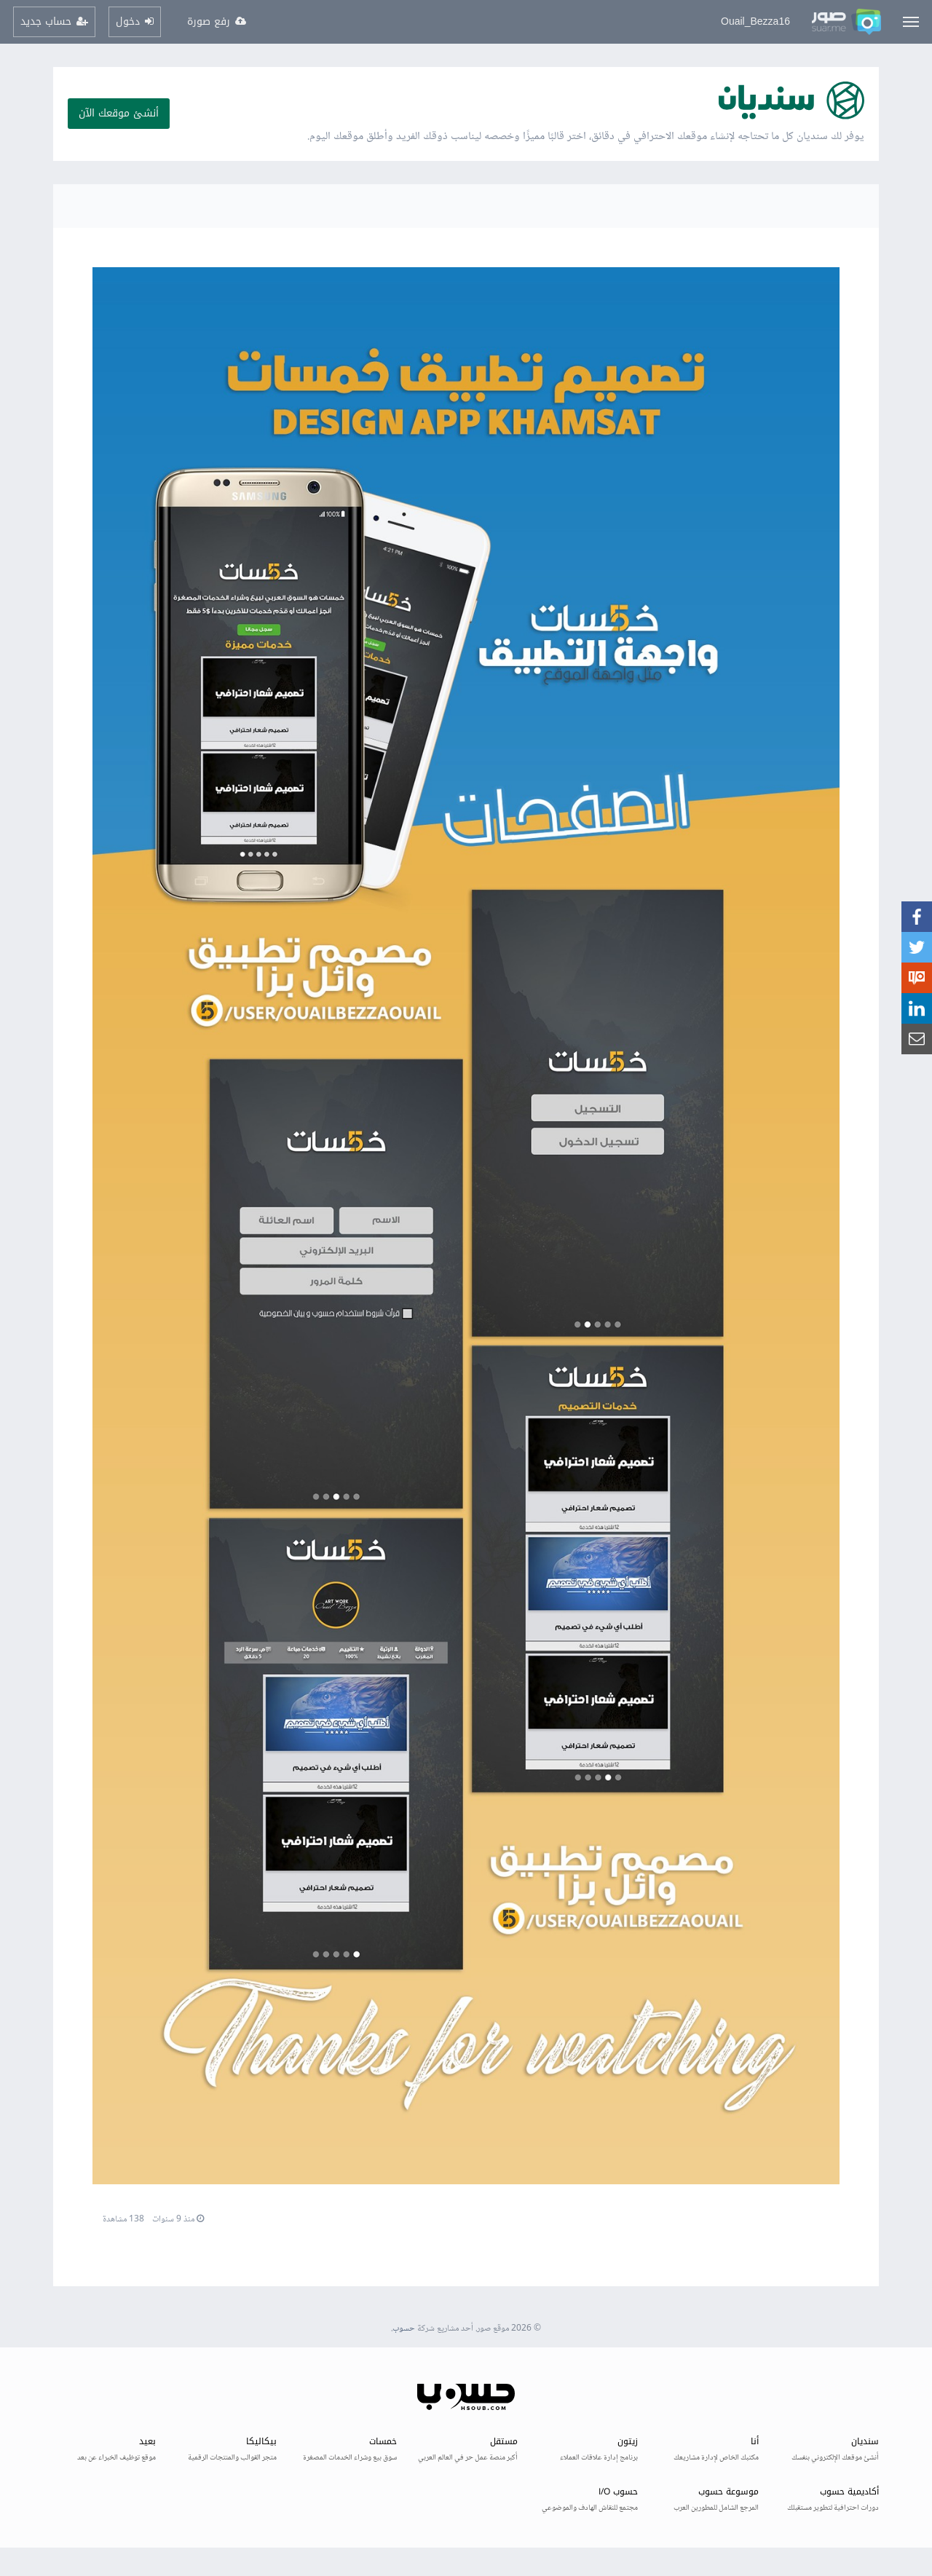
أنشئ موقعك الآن (119, 113)
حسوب (403, 2328)
